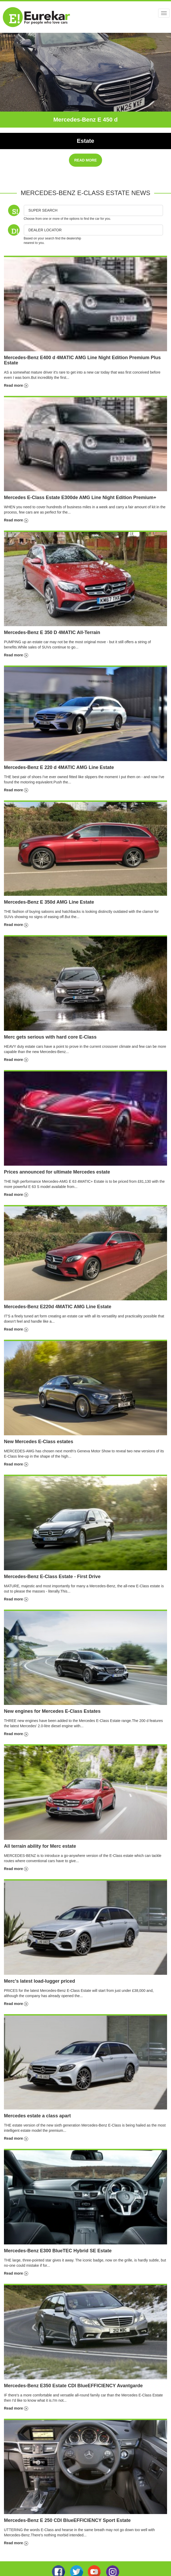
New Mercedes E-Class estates (38, 1441)
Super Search (42, 210)
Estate (85, 141)
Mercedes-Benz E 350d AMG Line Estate (49, 902)
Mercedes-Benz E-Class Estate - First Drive (52, 1576)
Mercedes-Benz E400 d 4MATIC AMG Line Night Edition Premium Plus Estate (82, 360)
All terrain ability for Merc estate (40, 1846)
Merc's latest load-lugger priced (39, 1981)
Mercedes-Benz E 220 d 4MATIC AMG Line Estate (59, 767)
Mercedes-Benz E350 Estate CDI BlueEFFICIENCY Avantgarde (73, 2385)
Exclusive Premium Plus (85, 130)
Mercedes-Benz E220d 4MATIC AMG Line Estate (57, 1306)
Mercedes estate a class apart (37, 2115)
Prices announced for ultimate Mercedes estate (57, 1172)
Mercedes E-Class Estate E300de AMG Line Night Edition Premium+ (80, 497)
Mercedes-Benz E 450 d (85, 119)
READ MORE (85, 160)
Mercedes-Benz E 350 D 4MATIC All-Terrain (52, 632)
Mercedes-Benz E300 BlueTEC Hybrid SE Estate (58, 2250)
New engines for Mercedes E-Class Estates (52, 1711)
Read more (16, 385)
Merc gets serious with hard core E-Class (50, 1037)
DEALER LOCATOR (45, 230)
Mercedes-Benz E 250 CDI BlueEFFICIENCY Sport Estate (67, 2520)
